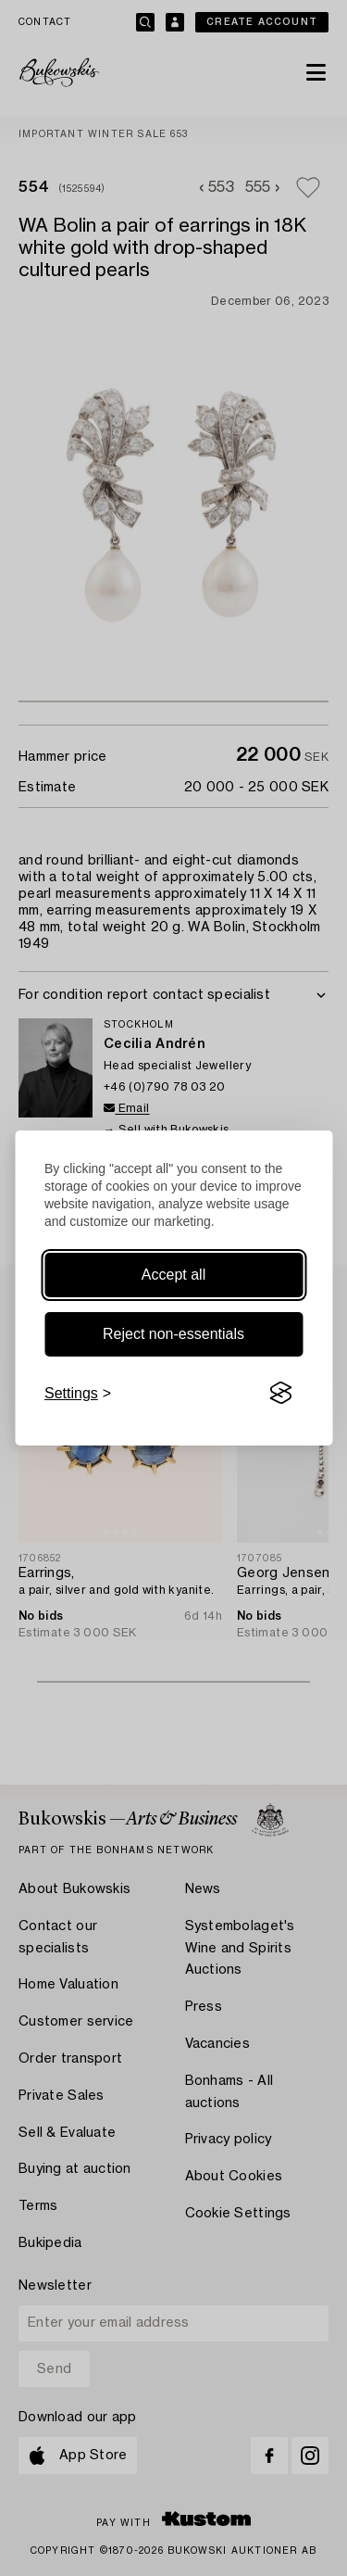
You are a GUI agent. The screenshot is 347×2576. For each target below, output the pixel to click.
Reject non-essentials (173, 1334)
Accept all (173, 1274)
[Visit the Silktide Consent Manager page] (280, 1393)
